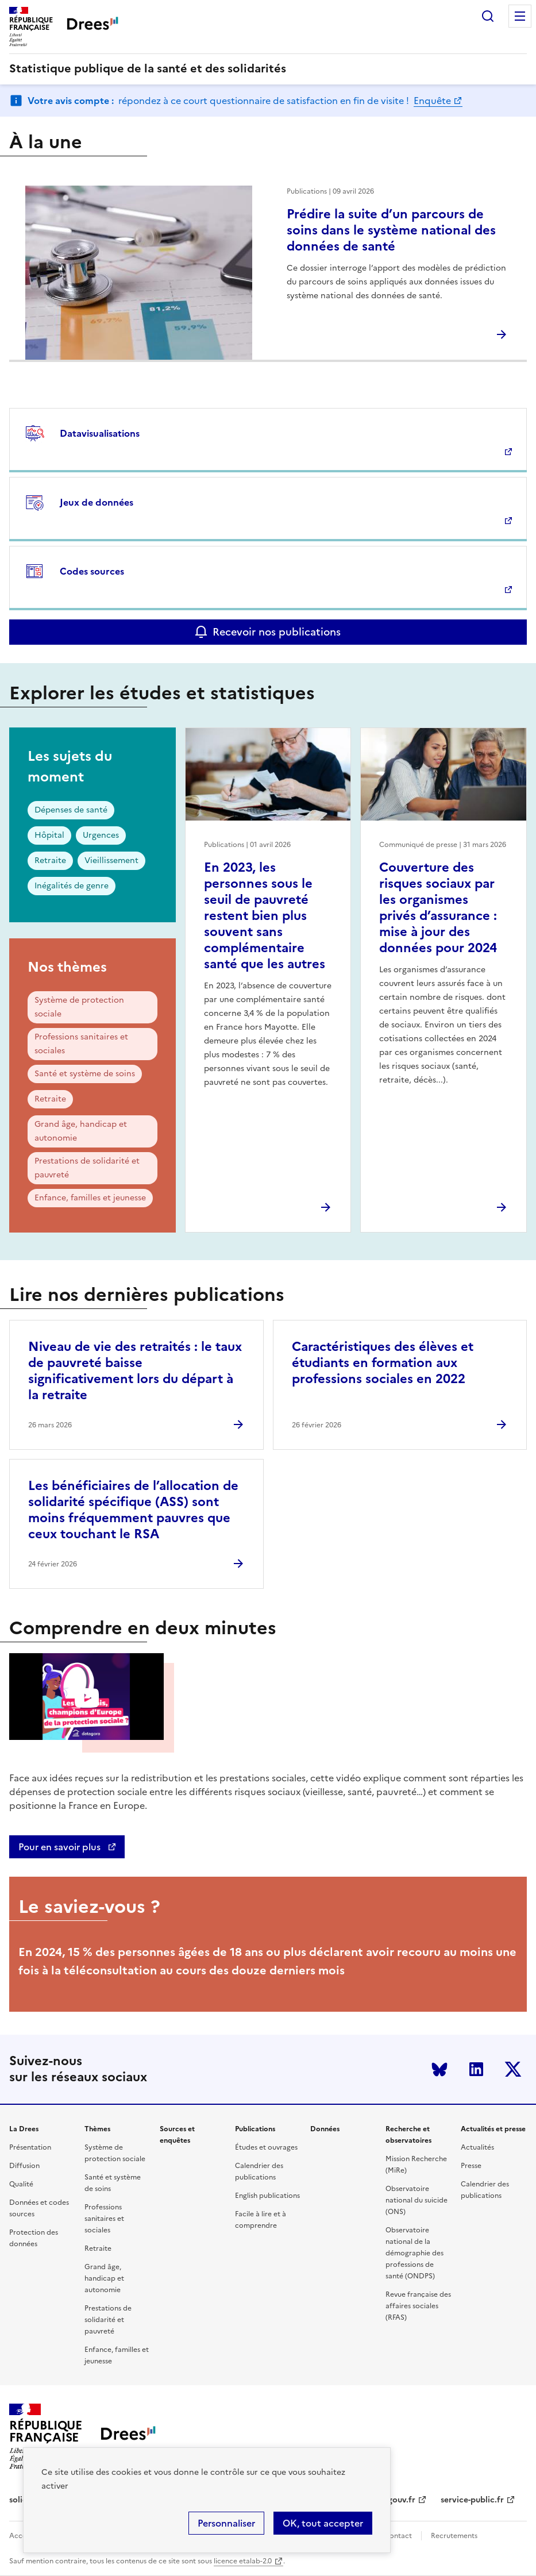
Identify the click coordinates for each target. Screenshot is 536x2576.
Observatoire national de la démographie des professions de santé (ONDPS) (414, 2253)
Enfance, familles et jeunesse (90, 1198)
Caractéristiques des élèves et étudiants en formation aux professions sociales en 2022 (382, 1362)
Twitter (513, 2069)
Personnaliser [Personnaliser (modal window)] (226, 2523)
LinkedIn (476, 2069)
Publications (255, 2129)
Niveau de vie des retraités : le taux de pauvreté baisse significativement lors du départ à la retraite (135, 1370)
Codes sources (92, 571)
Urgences (101, 835)
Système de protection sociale (79, 1007)
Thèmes (97, 2129)
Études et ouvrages (266, 2147)
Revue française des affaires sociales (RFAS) (418, 2306)
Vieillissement (111, 860)
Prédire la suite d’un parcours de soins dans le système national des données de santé (391, 230)
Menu (519, 16)
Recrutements (454, 2536)
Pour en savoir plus (60, 1847)
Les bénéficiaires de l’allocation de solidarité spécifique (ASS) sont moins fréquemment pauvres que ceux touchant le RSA (133, 1509)
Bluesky (439, 2069)
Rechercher (487, 16)
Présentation (30, 2147)
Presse (471, 2166)
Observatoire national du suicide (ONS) (416, 2200)
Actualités (477, 2147)
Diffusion (24, 2166)
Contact (398, 2536)
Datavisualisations (100, 433)
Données (325, 2129)
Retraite (50, 860)
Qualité (21, 2184)
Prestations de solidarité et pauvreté (87, 1168)
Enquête (432, 100)
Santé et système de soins (84, 1074)
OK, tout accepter (323, 2523)
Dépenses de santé (70, 810)
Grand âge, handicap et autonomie (80, 1131)
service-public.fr (472, 2500)
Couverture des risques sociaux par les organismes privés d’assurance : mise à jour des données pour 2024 (438, 907)
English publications (267, 2195)
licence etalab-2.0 (243, 2561)
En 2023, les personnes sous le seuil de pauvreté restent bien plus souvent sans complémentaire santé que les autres (264, 915)
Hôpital (49, 835)
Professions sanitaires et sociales (81, 1044)
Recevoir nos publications (277, 632)
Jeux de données (96, 502)
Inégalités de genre (71, 886)
